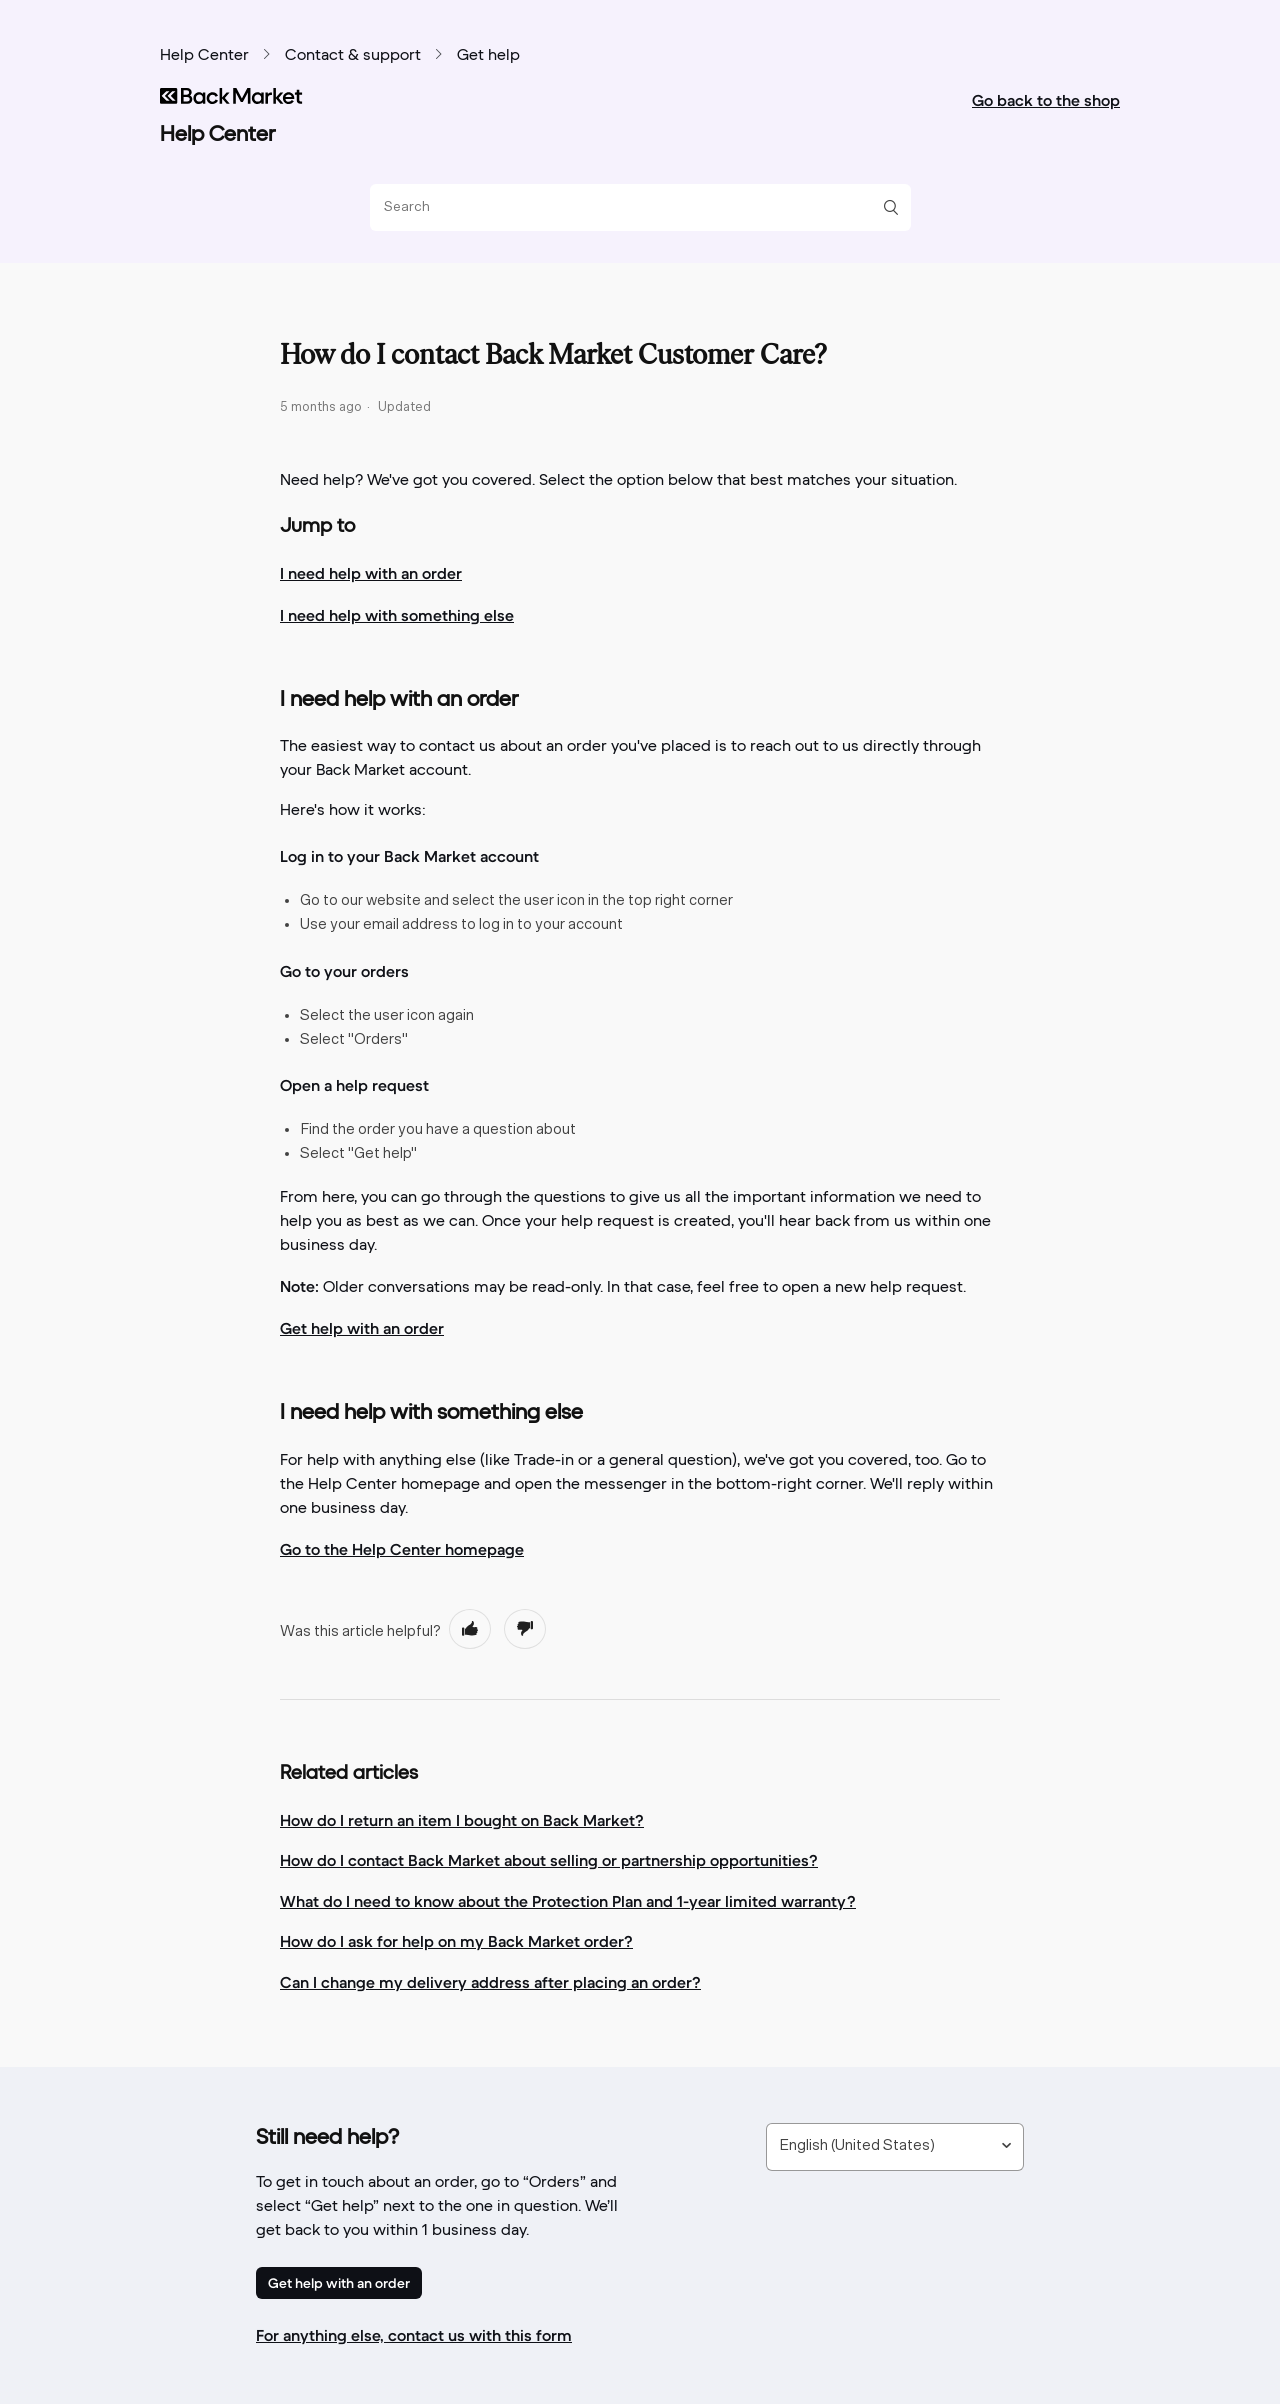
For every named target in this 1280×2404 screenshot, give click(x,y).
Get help (488, 56)
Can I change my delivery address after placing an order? (490, 1982)
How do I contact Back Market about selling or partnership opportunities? (549, 1860)
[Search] (633, 207)
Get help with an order (339, 2283)
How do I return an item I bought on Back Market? (462, 1820)
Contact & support (353, 56)
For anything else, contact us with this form (414, 2335)
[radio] (470, 1629)
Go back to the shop (1046, 100)
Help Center (204, 56)
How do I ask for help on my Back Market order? (456, 1941)
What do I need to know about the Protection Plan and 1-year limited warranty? (568, 1901)
